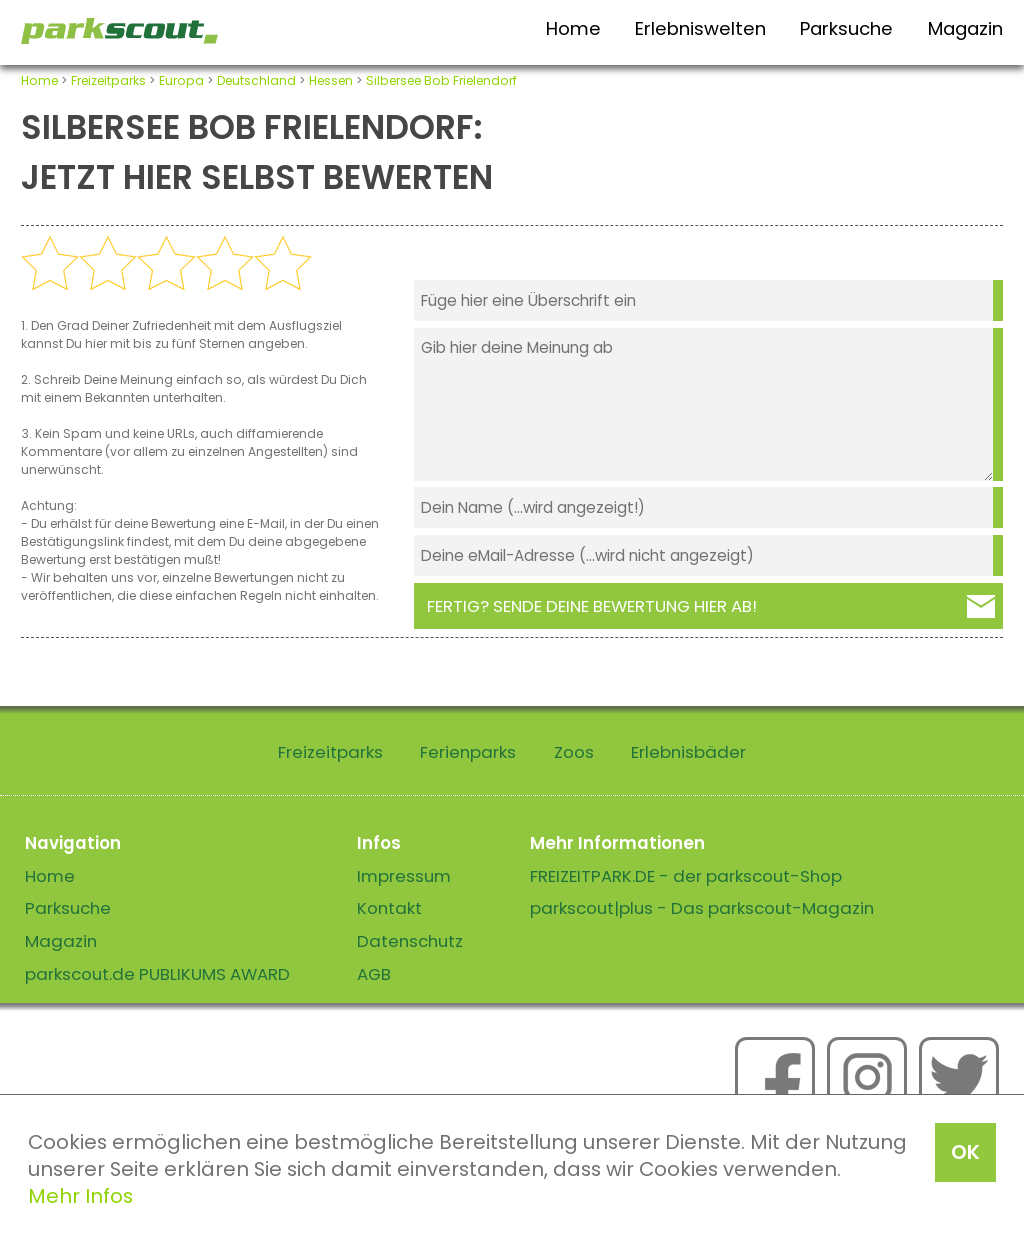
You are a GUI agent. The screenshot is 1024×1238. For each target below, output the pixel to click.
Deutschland (256, 80)
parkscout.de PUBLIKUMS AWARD (157, 974)
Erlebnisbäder (688, 752)
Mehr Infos (80, 1196)
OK (965, 1152)
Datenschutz (410, 941)
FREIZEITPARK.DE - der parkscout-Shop (686, 876)
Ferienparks (468, 752)
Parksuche (846, 28)
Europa (181, 80)
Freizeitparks (108, 80)
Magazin (965, 28)
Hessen (331, 80)
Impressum (404, 876)
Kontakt (389, 908)
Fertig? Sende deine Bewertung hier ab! (592, 606)
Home (573, 28)
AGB (374, 974)
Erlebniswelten (700, 28)
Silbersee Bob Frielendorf (441, 80)
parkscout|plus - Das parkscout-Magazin (702, 908)
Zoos (574, 752)
